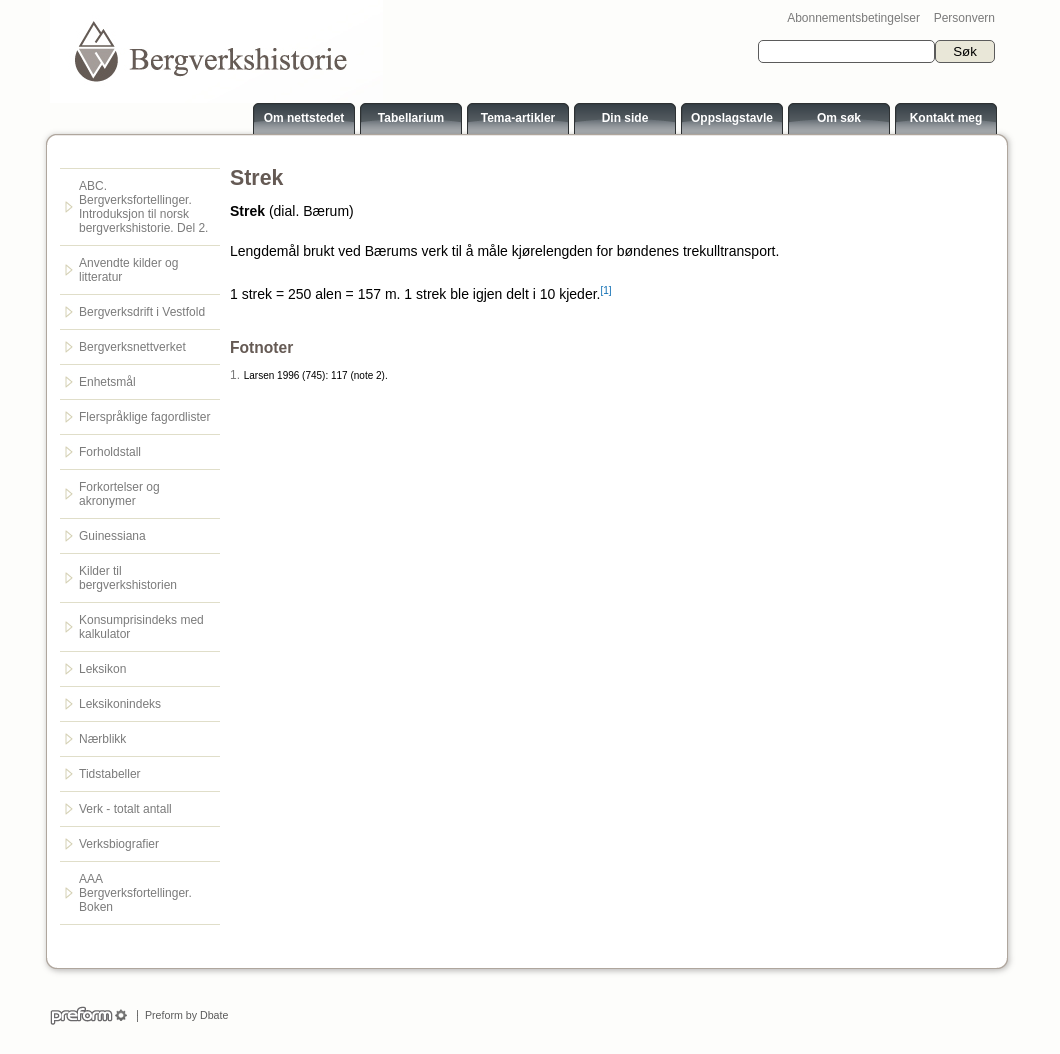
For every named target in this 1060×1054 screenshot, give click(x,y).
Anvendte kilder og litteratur (128, 270)
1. (235, 375)
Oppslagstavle (732, 118)
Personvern (964, 18)
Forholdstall (110, 452)
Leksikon (102, 669)
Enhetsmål (107, 382)
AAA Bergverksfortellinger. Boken (135, 893)
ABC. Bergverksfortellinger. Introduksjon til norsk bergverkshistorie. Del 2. (143, 207)
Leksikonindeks (120, 704)
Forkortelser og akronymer (119, 494)
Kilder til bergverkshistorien (128, 578)
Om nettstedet (304, 118)
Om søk (839, 118)
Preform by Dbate (183, 1015)
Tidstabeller (110, 774)
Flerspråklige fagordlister (144, 417)
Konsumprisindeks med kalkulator (141, 627)
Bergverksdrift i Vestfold (142, 312)
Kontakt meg (946, 118)
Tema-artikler (518, 118)
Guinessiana (112, 536)
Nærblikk (102, 739)
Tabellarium (411, 118)
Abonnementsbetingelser (853, 18)
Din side (625, 118)
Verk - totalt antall (125, 809)
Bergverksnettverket (132, 347)
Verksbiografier (119, 844)
